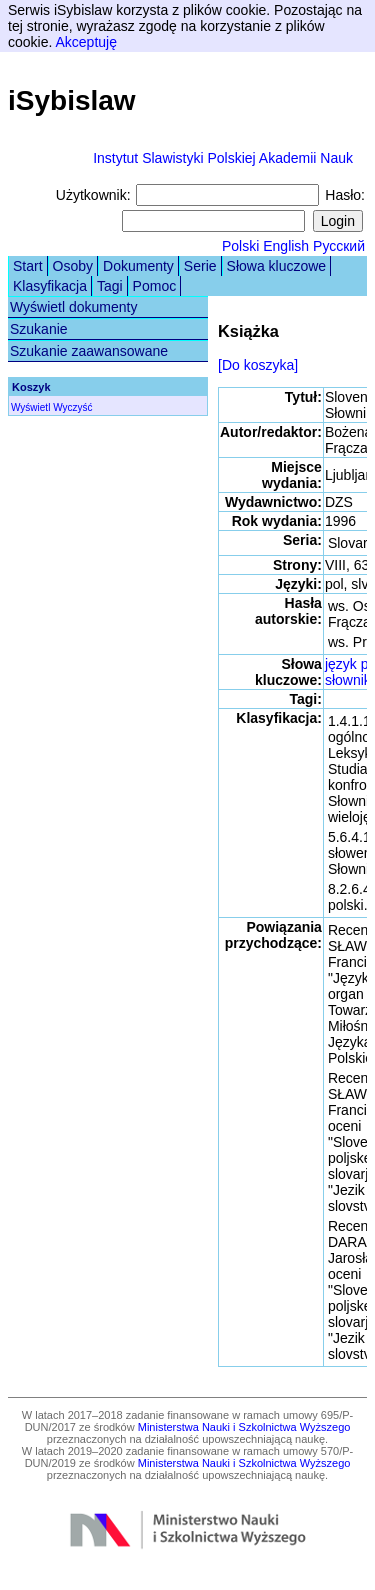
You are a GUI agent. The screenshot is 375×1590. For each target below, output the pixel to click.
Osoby (73, 266)
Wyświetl (30, 407)
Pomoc (155, 286)
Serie (200, 266)
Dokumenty (138, 266)
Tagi (110, 286)
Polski (240, 246)
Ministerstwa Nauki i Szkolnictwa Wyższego (244, 1427)
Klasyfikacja (50, 286)
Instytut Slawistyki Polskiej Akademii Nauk (223, 158)
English (286, 246)
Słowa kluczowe (277, 266)
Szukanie (39, 329)
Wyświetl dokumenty (73, 307)
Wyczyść (72, 407)
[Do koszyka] (258, 365)
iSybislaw (72, 100)
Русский (339, 246)
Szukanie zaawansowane (89, 351)
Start (28, 266)
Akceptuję (85, 42)
